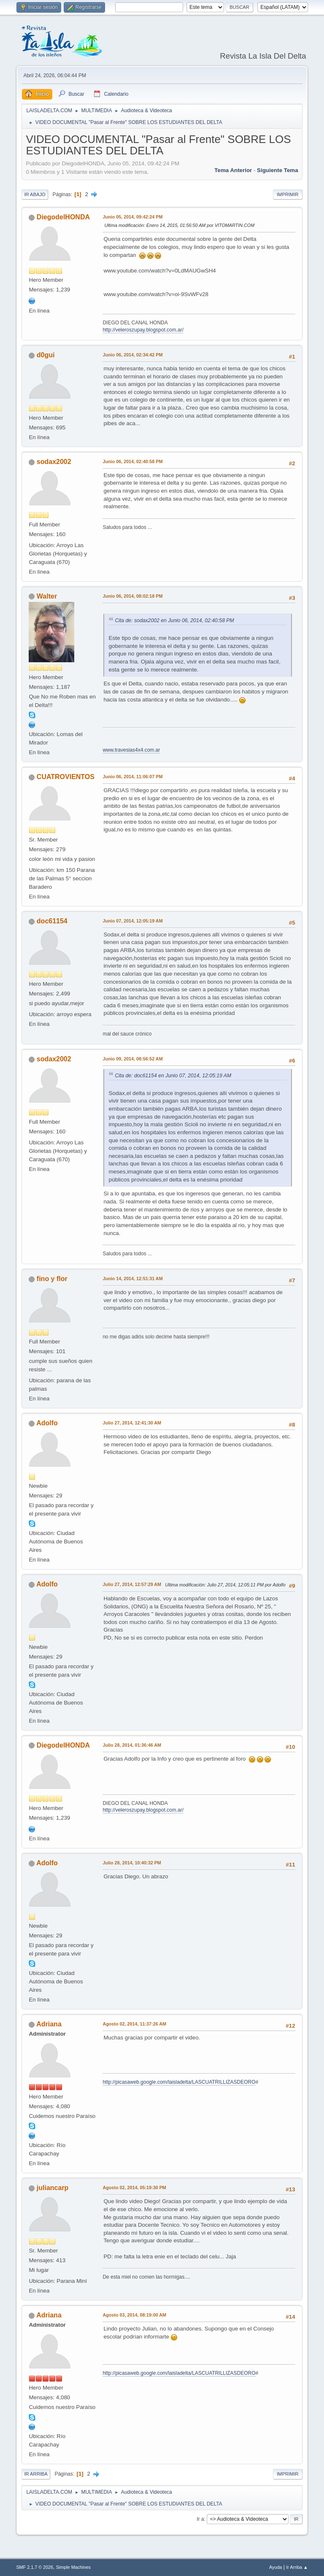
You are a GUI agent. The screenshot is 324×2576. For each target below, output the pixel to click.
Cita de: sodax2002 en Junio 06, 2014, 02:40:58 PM (174, 620)
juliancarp (53, 2187)
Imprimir (288, 194)
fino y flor (52, 1278)
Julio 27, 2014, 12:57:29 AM (132, 1584)
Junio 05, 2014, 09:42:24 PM (132, 216)
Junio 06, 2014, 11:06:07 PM (132, 776)
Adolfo (47, 1423)
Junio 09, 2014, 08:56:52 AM (132, 1058)
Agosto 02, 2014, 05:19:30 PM (134, 2187)
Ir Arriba (35, 2473)
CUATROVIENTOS (65, 776)
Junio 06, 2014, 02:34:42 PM (132, 354)
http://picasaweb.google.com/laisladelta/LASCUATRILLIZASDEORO (179, 2082)
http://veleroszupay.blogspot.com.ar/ (143, 330)
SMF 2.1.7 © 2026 (34, 2567)
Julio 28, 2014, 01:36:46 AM (132, 1745)
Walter (47, 596)
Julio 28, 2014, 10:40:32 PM (132, 1862)
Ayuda (275, 2567)
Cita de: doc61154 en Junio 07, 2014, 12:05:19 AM (173, 1076)
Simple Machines (73, 2567)
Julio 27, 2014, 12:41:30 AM (132, 1422)
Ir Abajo (34, 194)
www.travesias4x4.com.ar (131, 750)
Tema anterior (233, 170)
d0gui (46, 355)
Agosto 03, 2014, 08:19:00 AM (134, 2314)
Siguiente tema (277, 170)
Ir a (200, 2519)
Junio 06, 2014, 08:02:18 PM (132, 596)
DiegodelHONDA (63, 217)
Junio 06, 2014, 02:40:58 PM (132, 461)
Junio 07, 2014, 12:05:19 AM (132, 920)
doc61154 (52, 921)
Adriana (49, 2024)
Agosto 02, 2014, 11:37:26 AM (134, 2023)
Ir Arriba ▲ (297, 2567)
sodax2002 (54, 461)
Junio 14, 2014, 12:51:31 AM (132, 1278)
